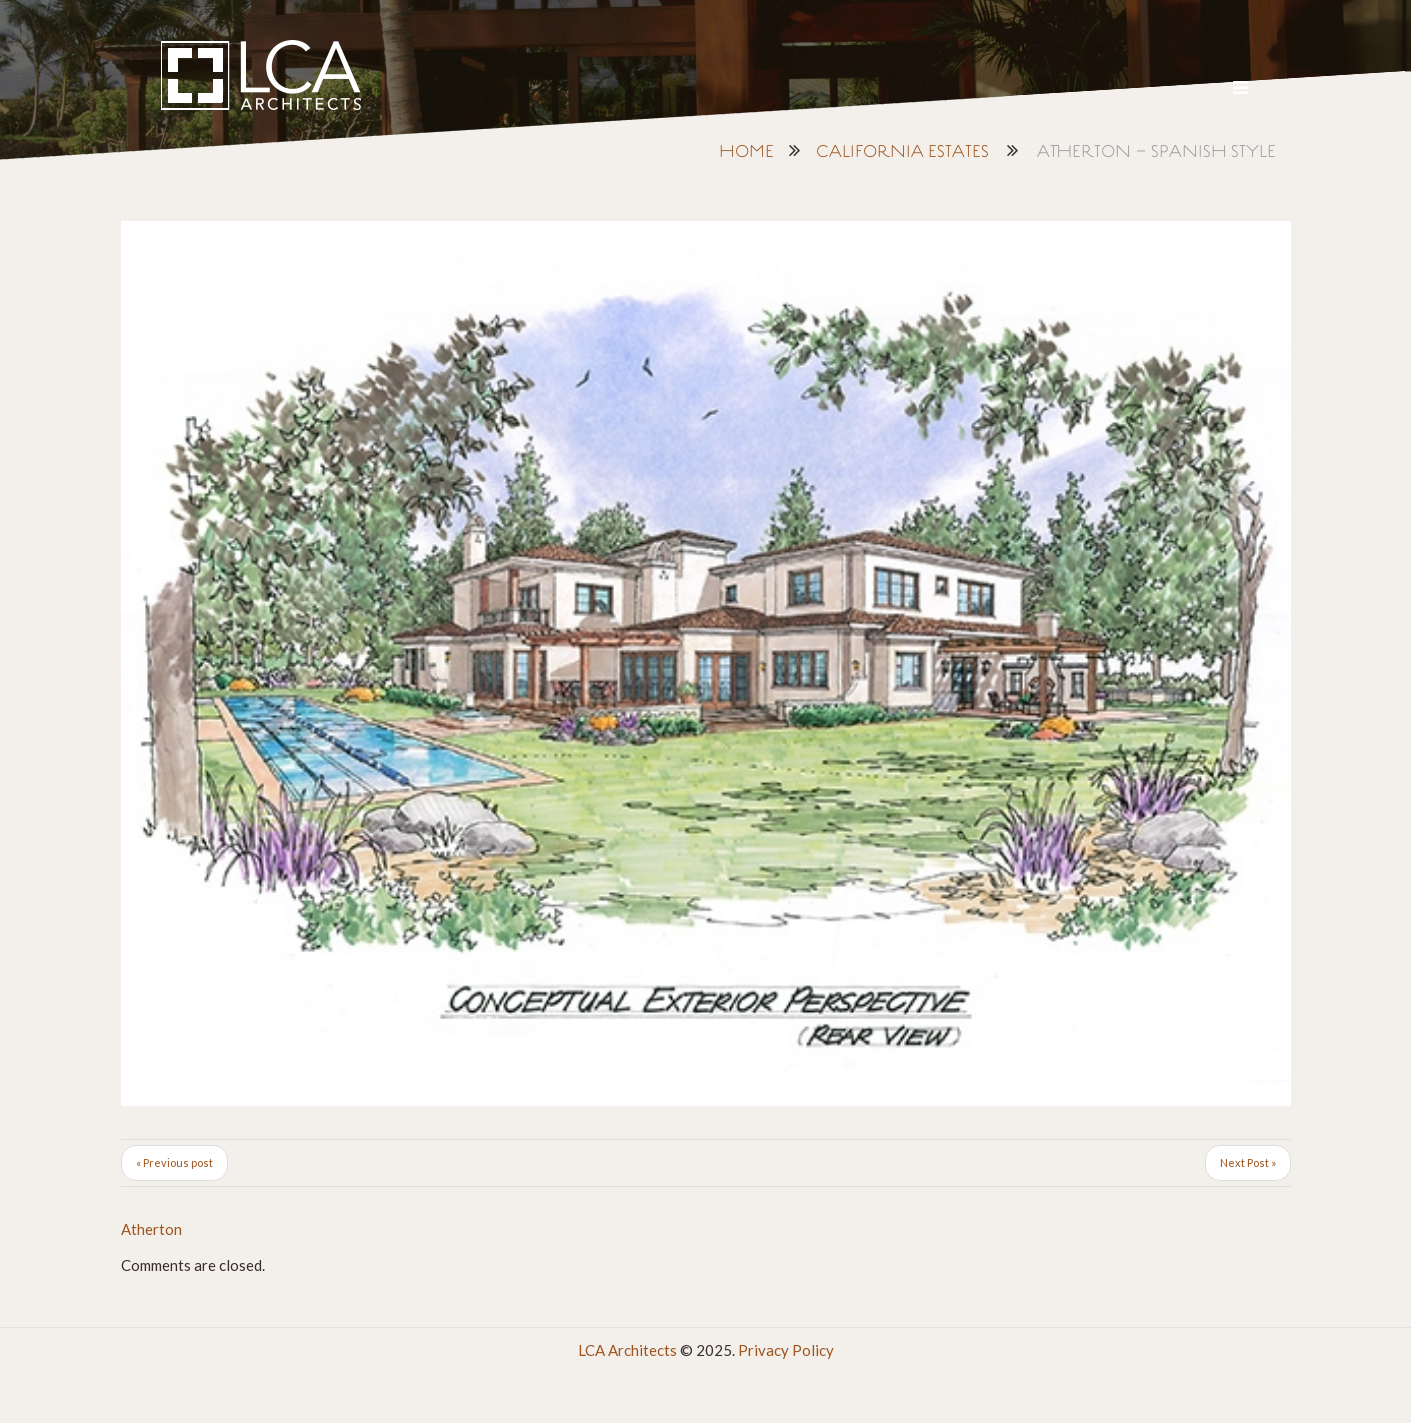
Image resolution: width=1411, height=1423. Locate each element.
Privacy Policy (786, 1350)
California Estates (902, 152)
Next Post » (1248, 1162)
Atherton (151, 1229)
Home (746, 152)
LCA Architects (627, 1350)
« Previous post (174, 1162)
